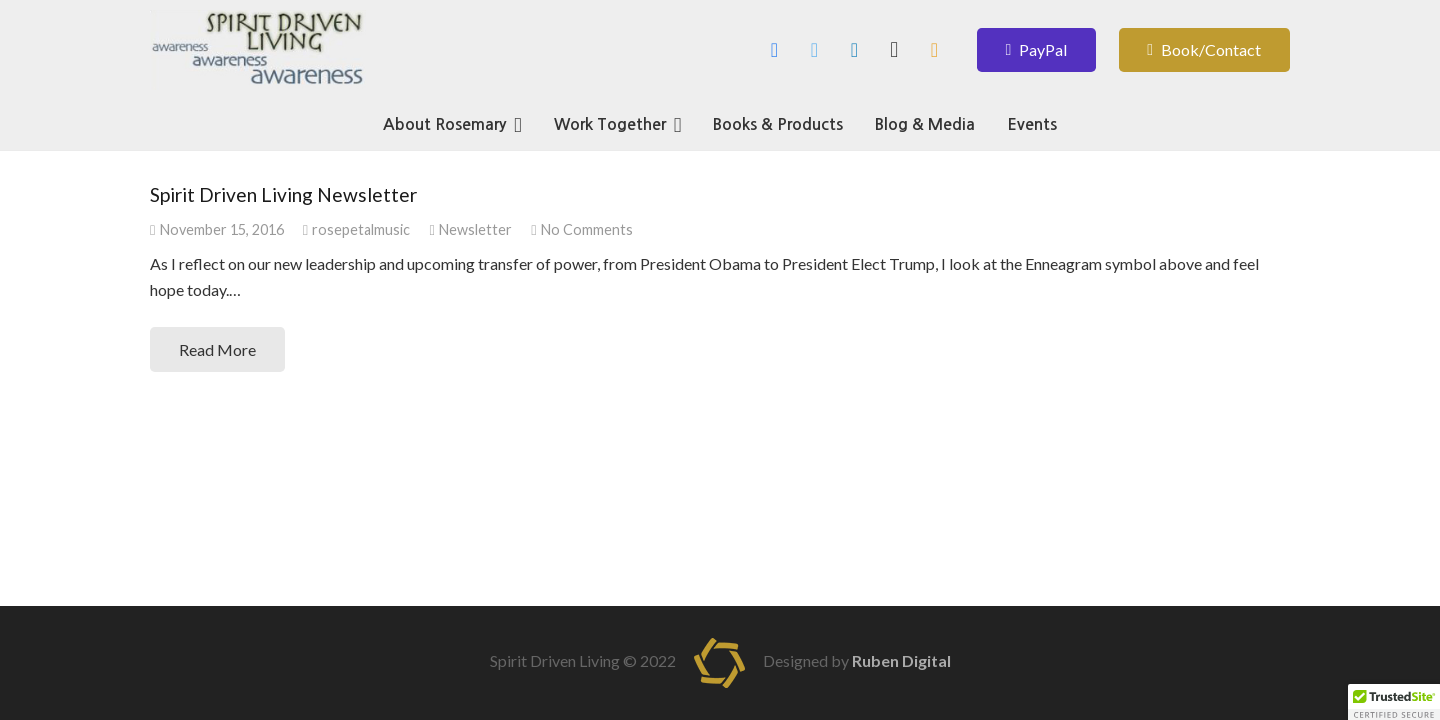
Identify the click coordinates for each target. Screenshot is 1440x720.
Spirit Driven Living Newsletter (283, 194)
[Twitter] (814, 50)
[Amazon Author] (934, 50)
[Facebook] (774, 50)
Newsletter (475, 229)
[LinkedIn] (854, 50)
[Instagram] (894, 50)
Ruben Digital (901, 660)
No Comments (587, 229)
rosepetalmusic (361, 229)
